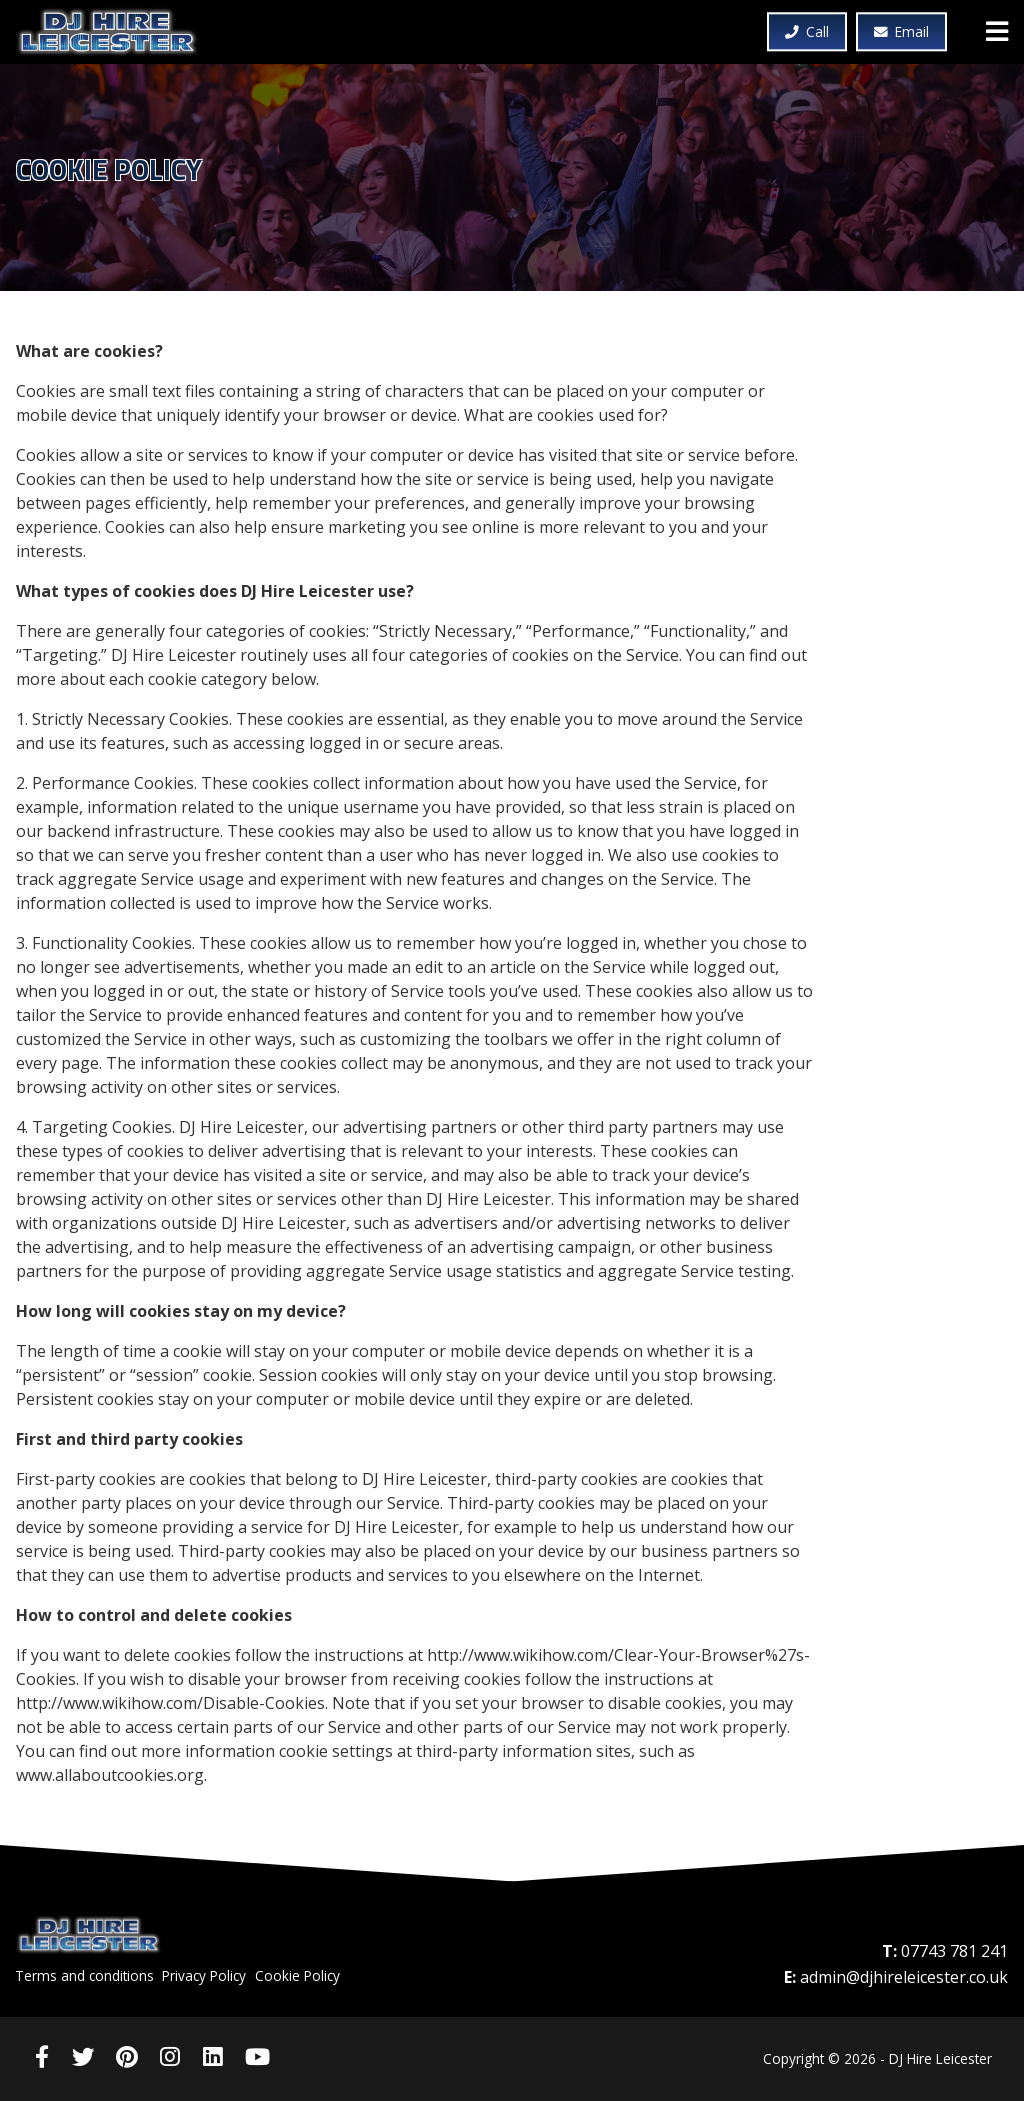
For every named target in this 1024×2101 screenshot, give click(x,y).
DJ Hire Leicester (116, 32)
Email (901, 32)
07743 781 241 (954, 1951)
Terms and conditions (84, 1975)
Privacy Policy (204, 1975)
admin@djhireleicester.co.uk (904, 1977)
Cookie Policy (297, 1975)
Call (807, 32)
